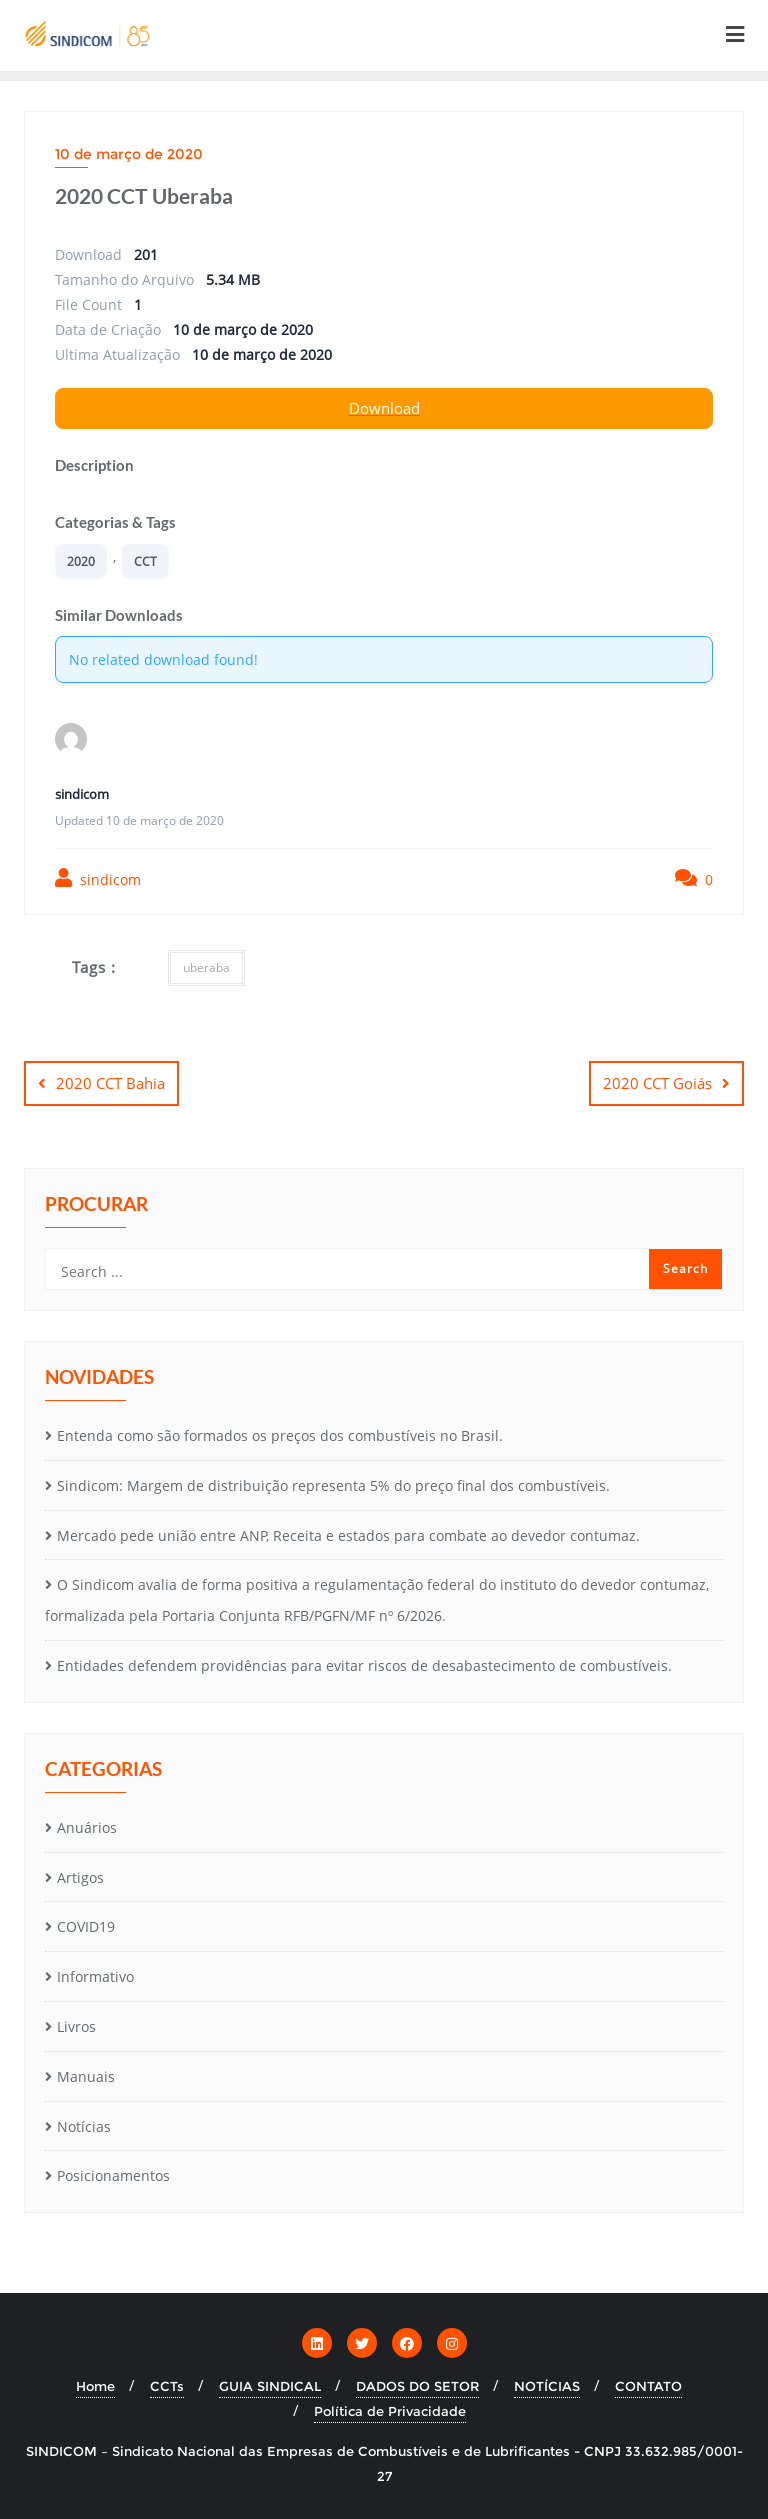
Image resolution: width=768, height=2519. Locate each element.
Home (95, 2386)
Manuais (86, 2076)
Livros (76, 2026)
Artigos (80, 1877)
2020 (81, 561)
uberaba (206, 967)
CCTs (167, 2386)
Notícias (84, 2126)
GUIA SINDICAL (270, 2386)
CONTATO (648, 2386)
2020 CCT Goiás (657, 1083)
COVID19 (86, 1926)
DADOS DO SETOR (417, 2386)
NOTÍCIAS (547, 2386)
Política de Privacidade (390, 2411)
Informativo (95, 1976)
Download (384, 408)
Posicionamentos (113, 2175)
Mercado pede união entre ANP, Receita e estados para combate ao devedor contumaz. (348, 1535)
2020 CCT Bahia (110, 1083)
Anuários (87, 1827)
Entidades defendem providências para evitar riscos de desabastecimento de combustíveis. (364, 1665)
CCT (145, 561)
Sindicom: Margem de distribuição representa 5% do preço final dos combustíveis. (333, 1485)
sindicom (98, 878)
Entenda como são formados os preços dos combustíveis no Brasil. (280, 1435)
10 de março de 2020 (129, 154)
